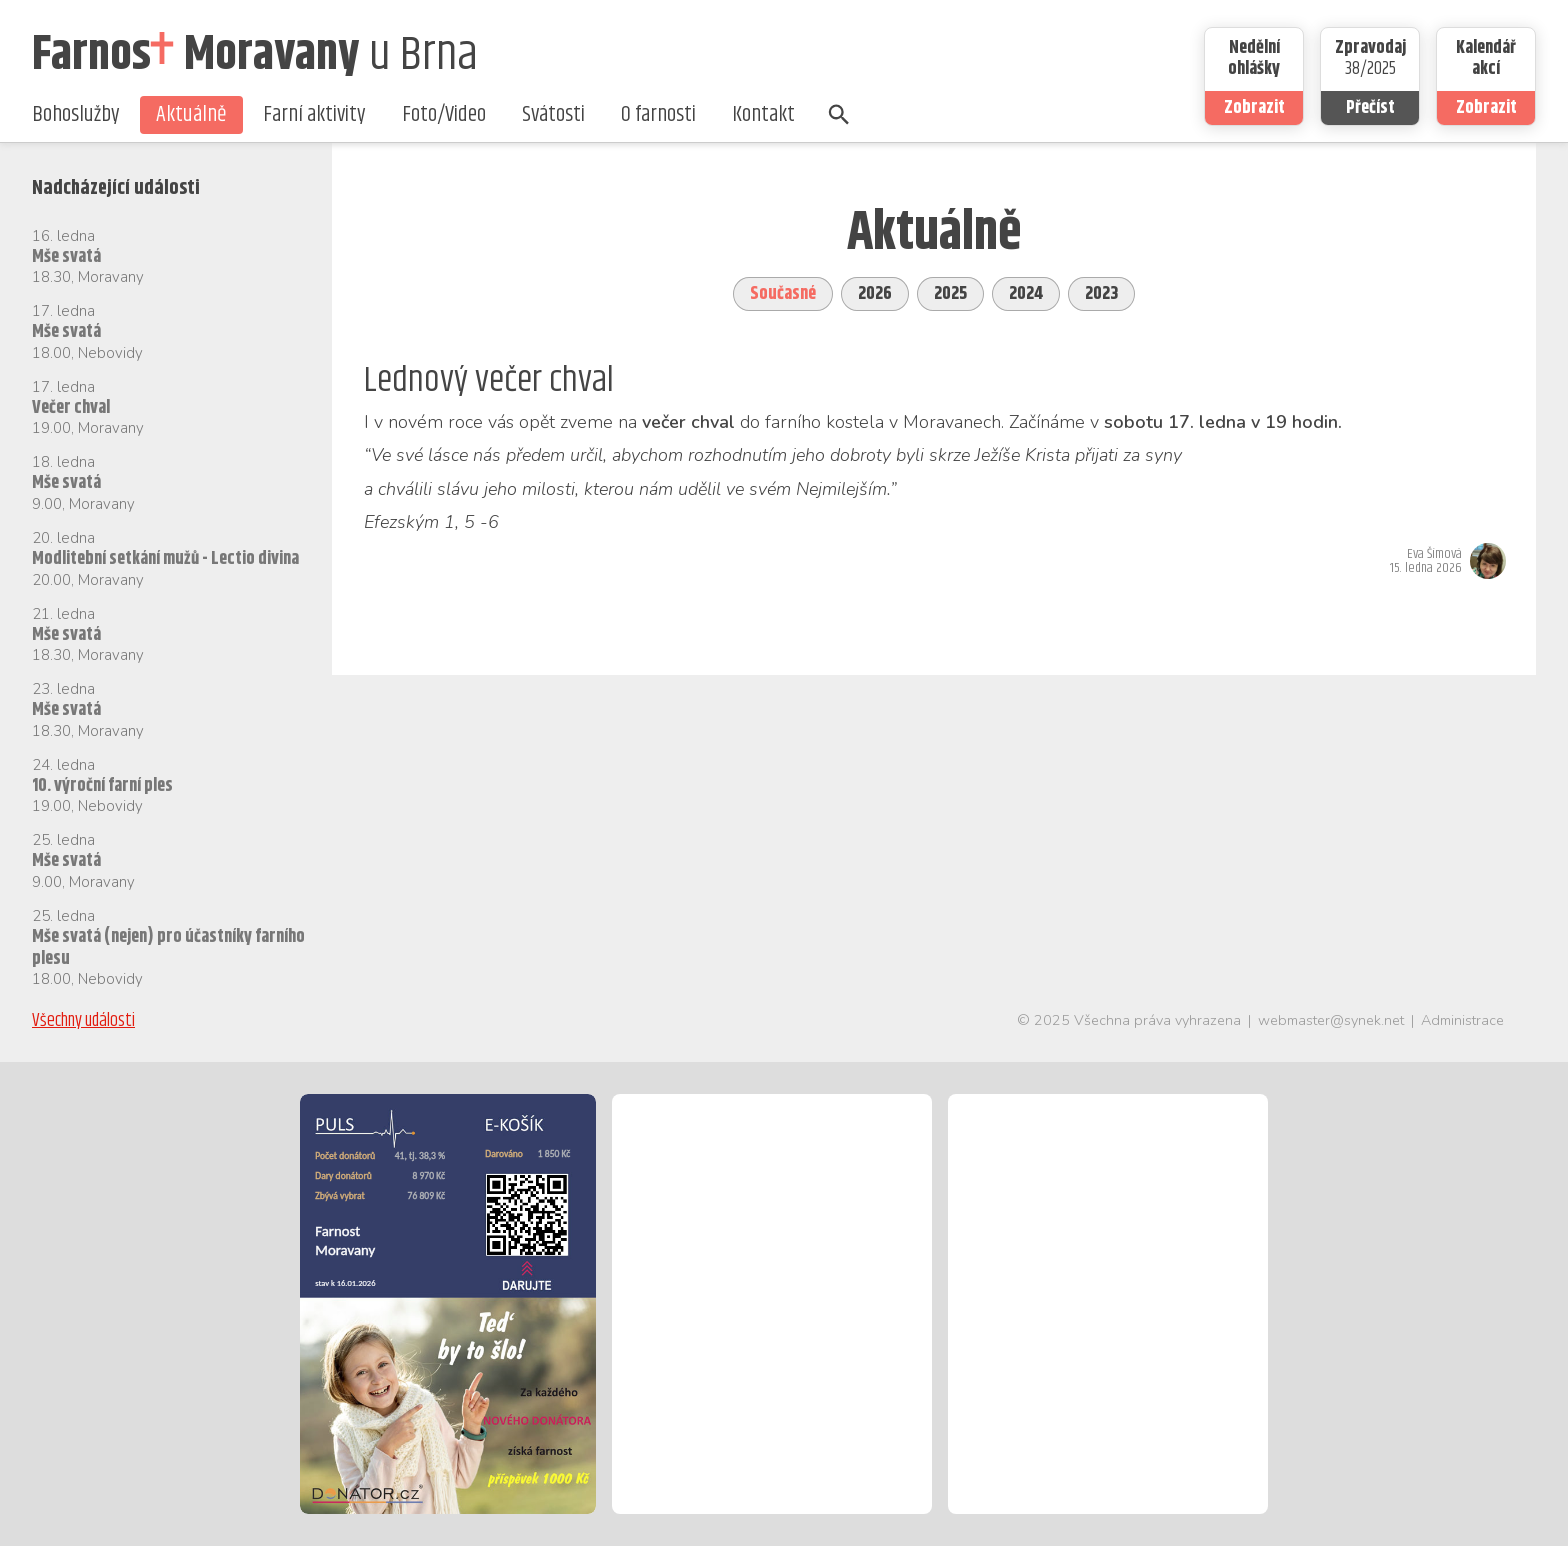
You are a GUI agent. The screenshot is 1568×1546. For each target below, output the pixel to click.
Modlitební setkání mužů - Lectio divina (165, 559)
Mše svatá (66, 257)
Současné (783, 294)
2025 (950, 294)
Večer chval (71, 408)
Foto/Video (444, 115)
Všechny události (83, 1021)
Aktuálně (191, 115)
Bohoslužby (76, 115)
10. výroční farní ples (102, 786)
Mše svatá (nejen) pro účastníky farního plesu (168, 948)
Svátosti (553, 115)
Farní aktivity (314, 115)
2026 (875, 294)
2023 (1101, 294)
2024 (1026, 294)
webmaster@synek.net (1331, 1020)
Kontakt (763, 115)
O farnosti (658, 115)
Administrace (1462, 1020)
